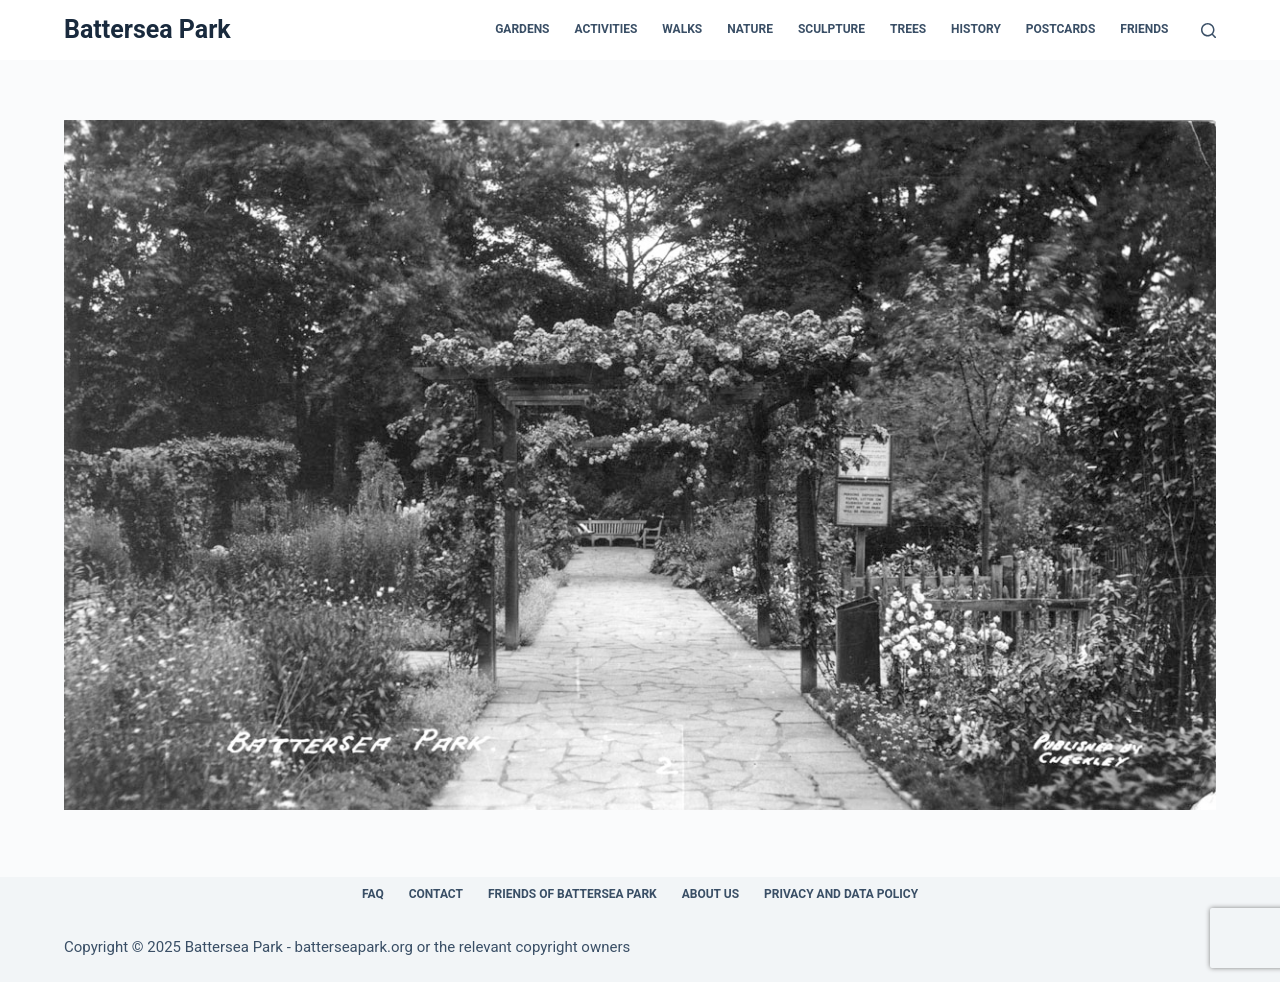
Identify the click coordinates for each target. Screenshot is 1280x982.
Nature (750, 29)
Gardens (522, 29)
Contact (436, 894)
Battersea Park (147, 29)
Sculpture (831, 29)
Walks (682, 29)
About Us (710, 894)
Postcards (1060, 29)
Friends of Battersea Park (572, 894)
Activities (606, 29)
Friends (1144, 29)
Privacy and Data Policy (841, 894)
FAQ (373, 894)
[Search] (1208, 30)
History (976, 29)
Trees (908, 29)
